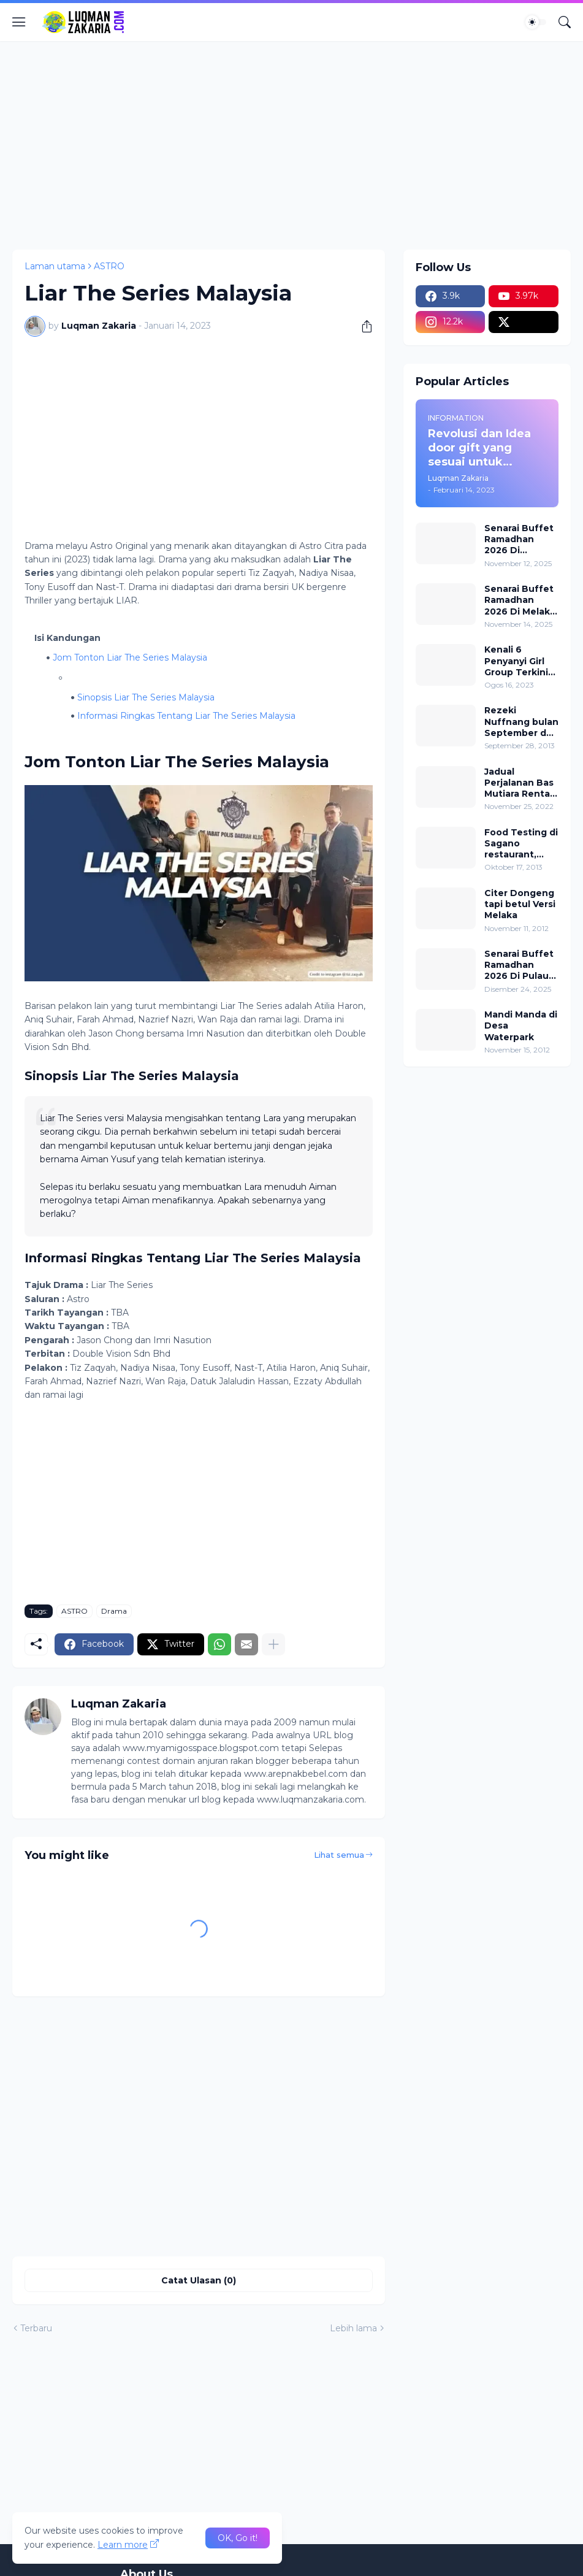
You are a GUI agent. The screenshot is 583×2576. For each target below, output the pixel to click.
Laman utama (55, 266)
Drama (114, 1611)
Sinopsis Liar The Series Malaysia (146, 697)
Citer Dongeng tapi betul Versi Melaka (519, 904)
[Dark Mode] (535, 22)
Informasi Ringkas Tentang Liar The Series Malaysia (186, 715)
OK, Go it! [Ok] (237, 2537)
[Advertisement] (291, 145)
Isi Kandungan (67, 637)
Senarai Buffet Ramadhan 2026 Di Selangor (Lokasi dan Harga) (519, 539)
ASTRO (109, 266)
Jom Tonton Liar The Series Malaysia (130, 657)
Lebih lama (353, 2328)
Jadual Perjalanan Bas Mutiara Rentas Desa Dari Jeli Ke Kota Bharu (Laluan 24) (519, 783)
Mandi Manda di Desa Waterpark (520, 1025)
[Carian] (564, 22)
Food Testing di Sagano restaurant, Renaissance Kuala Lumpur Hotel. (521, 844)
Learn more (122, 2544)
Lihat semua (339, 1855)
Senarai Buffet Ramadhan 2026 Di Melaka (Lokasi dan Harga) (519, 600)
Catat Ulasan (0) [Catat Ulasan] (198, 2280)
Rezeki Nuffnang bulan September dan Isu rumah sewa (521, 721)
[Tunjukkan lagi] (273, 1644)
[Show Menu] (19, 22)
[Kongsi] (362, 326)
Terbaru (36, 2328)
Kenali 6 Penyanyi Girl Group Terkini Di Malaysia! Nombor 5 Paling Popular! (519, 661)
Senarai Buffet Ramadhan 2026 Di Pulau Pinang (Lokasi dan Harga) (519, 965)
